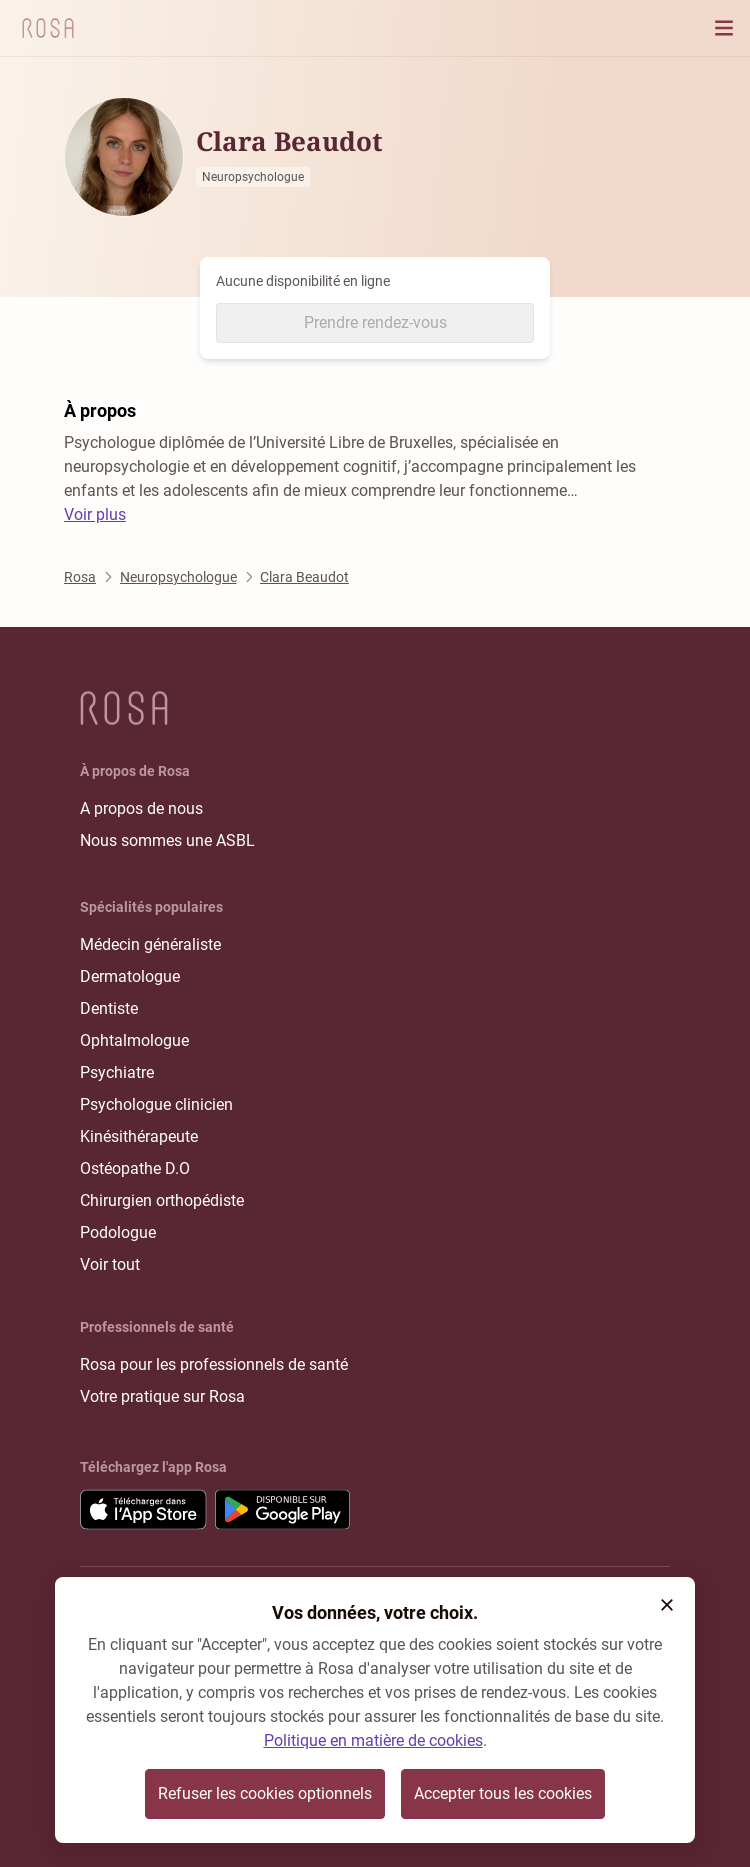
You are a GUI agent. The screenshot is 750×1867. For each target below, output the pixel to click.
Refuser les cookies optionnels (265, 1793)
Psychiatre (117, 1072)
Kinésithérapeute (139, 1136)
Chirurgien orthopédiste (162, 1200)
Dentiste (109, 1008)
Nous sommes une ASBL (167, 840)
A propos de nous (141, 808)
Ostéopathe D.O (135, 1168)
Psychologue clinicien (156, 1104)
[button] (667, 1605)
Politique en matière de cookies (373, 1740)
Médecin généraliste (150, 944)
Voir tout (110, 1264)
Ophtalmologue (134, 1040)
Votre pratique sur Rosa (162, 1396)
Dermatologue (130, 976)
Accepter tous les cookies (503, 1793)
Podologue (118, 1232)
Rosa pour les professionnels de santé (214, 1364)
